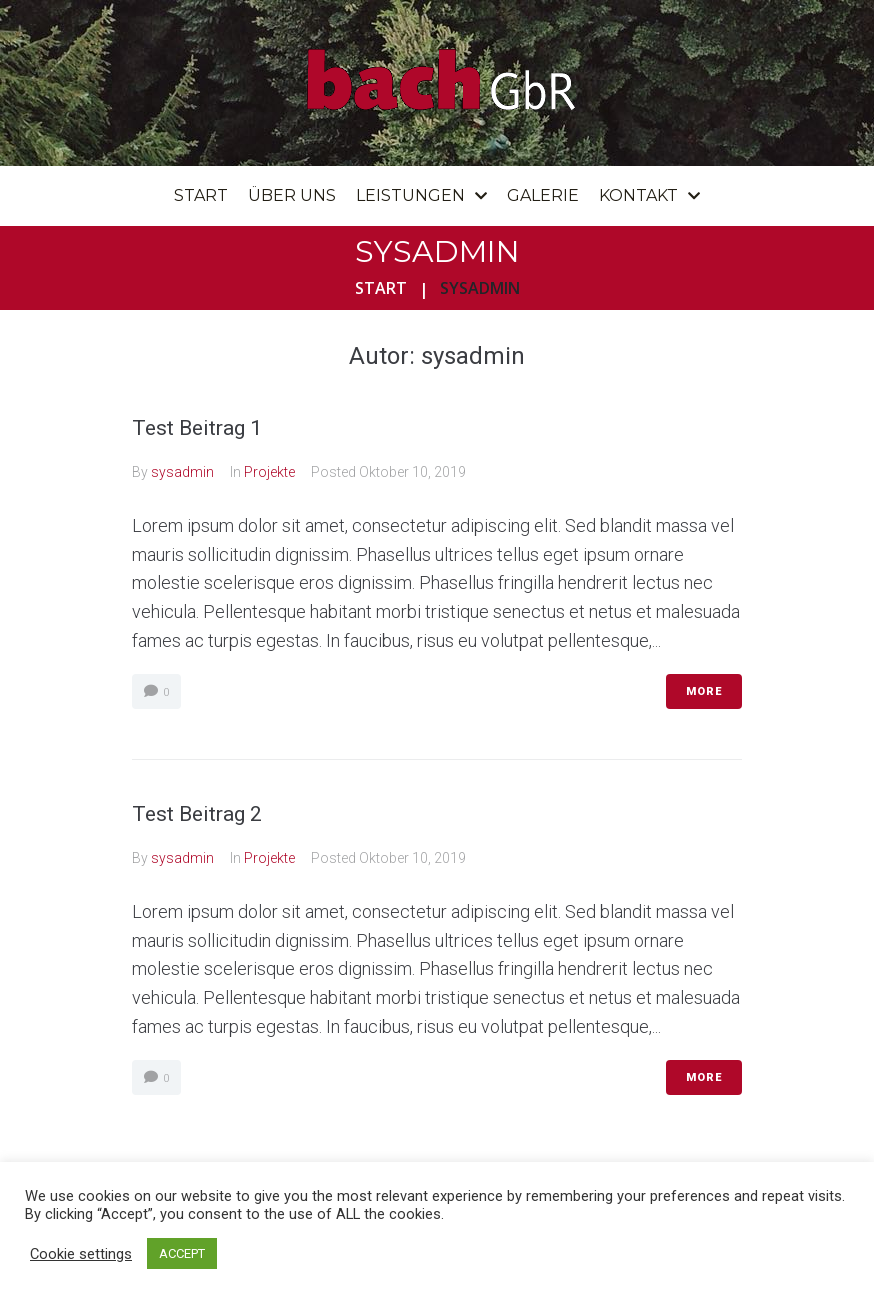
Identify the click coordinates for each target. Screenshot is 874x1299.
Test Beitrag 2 (197, 814)
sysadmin (182, 472)
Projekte (269, 472)
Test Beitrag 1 (197, 428)
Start (381, 288)
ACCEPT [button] (182, 1253)
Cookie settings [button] (81, 1254)
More (704, 691)
